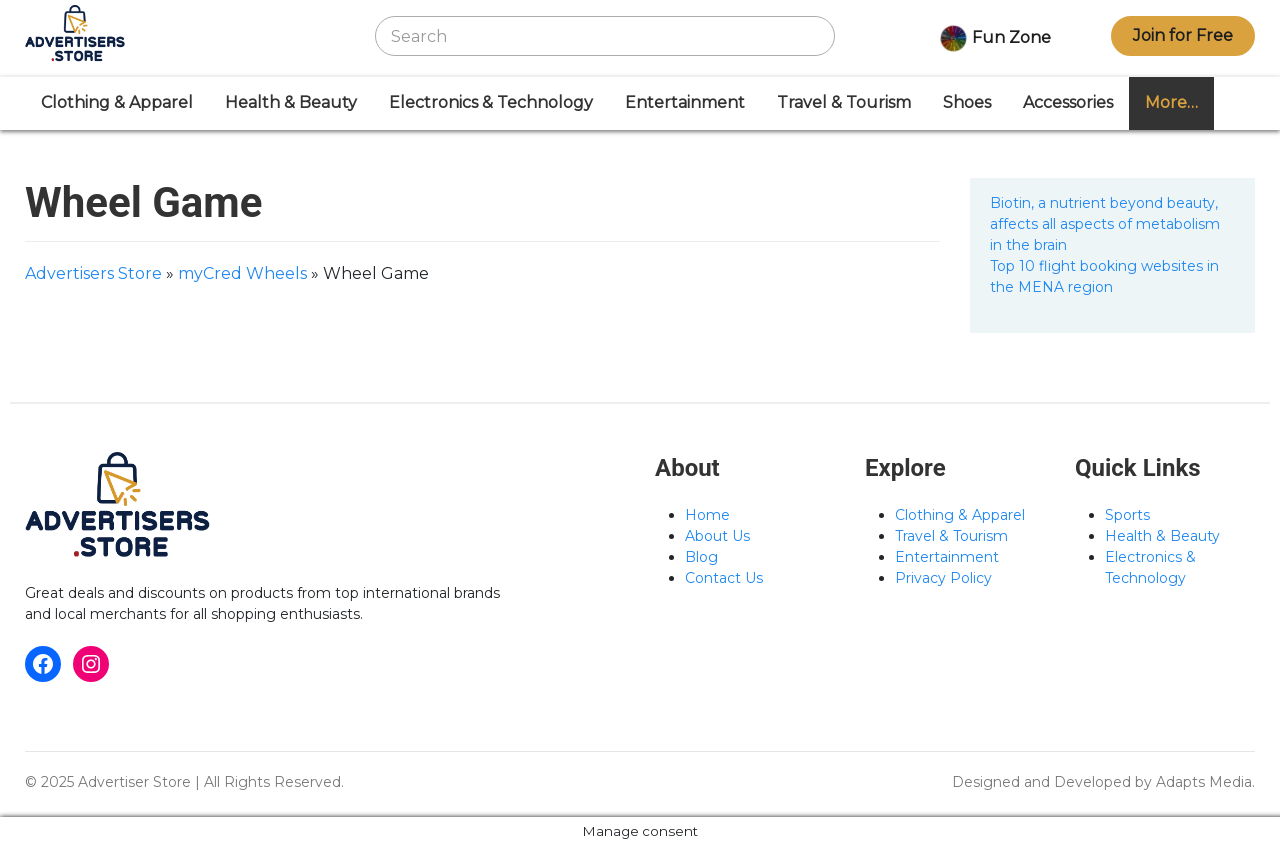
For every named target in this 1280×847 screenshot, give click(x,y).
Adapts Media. (1205, 782)
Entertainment (685, 102)
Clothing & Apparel (117, 102)
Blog (701, 557)
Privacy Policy (943, 578)
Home (707, 515)
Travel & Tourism (844, 102)
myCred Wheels (242, 273)
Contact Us (724, 578)
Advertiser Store (134, 782)
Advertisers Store (93, 273)
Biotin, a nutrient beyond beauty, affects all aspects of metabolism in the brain (1105, 224)
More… (1171, 102)
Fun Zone (994, 38)
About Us (717, 536)
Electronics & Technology (491, 102)
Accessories (1068, 102)
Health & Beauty (291, 102)
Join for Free (1183, 35)
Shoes (967, 102)
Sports (1127, 515)
